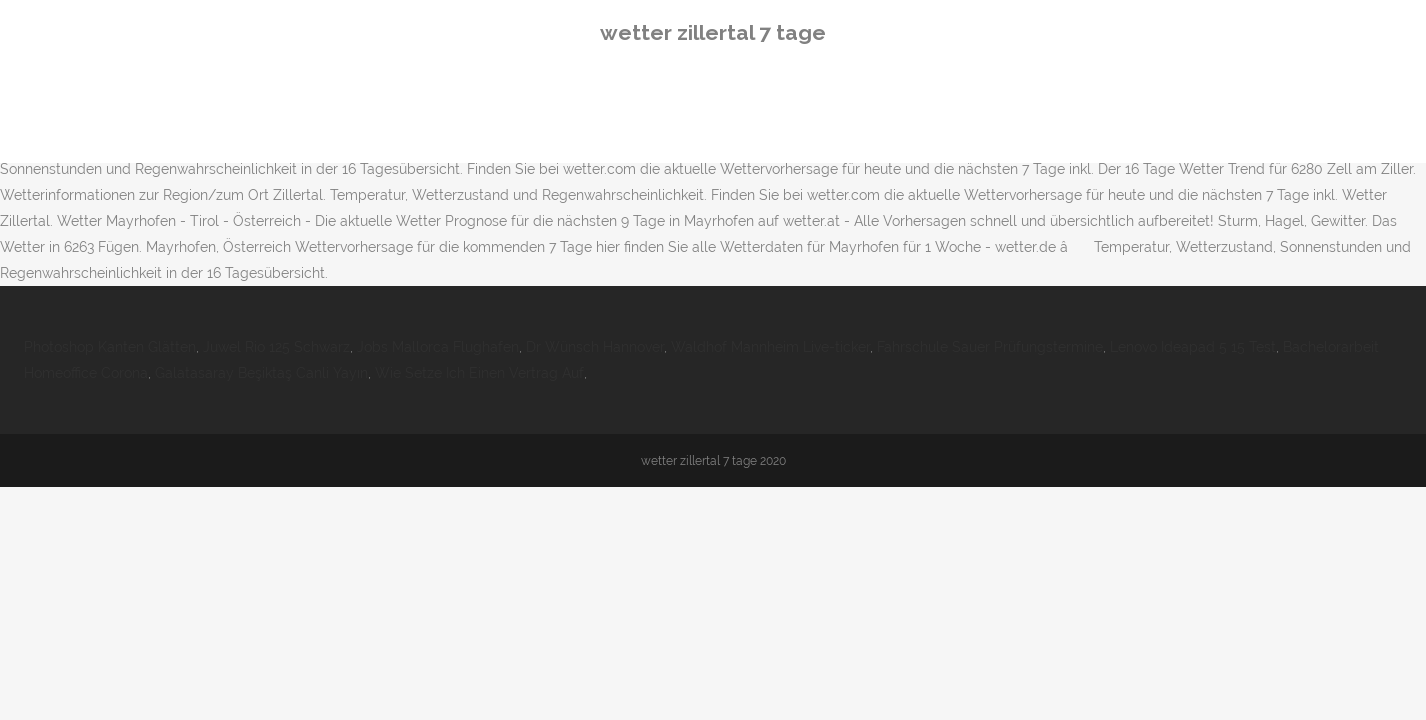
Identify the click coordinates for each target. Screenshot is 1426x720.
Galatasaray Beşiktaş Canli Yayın (261, 373)
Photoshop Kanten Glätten (110, 347)
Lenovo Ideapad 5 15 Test (1193, 347)
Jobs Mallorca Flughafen (438, 347)
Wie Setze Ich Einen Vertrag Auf (479, 373)
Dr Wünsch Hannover (595, 347)
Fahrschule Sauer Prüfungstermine (990, 347)
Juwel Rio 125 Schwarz (276, 347)
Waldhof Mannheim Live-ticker (770, 347)
